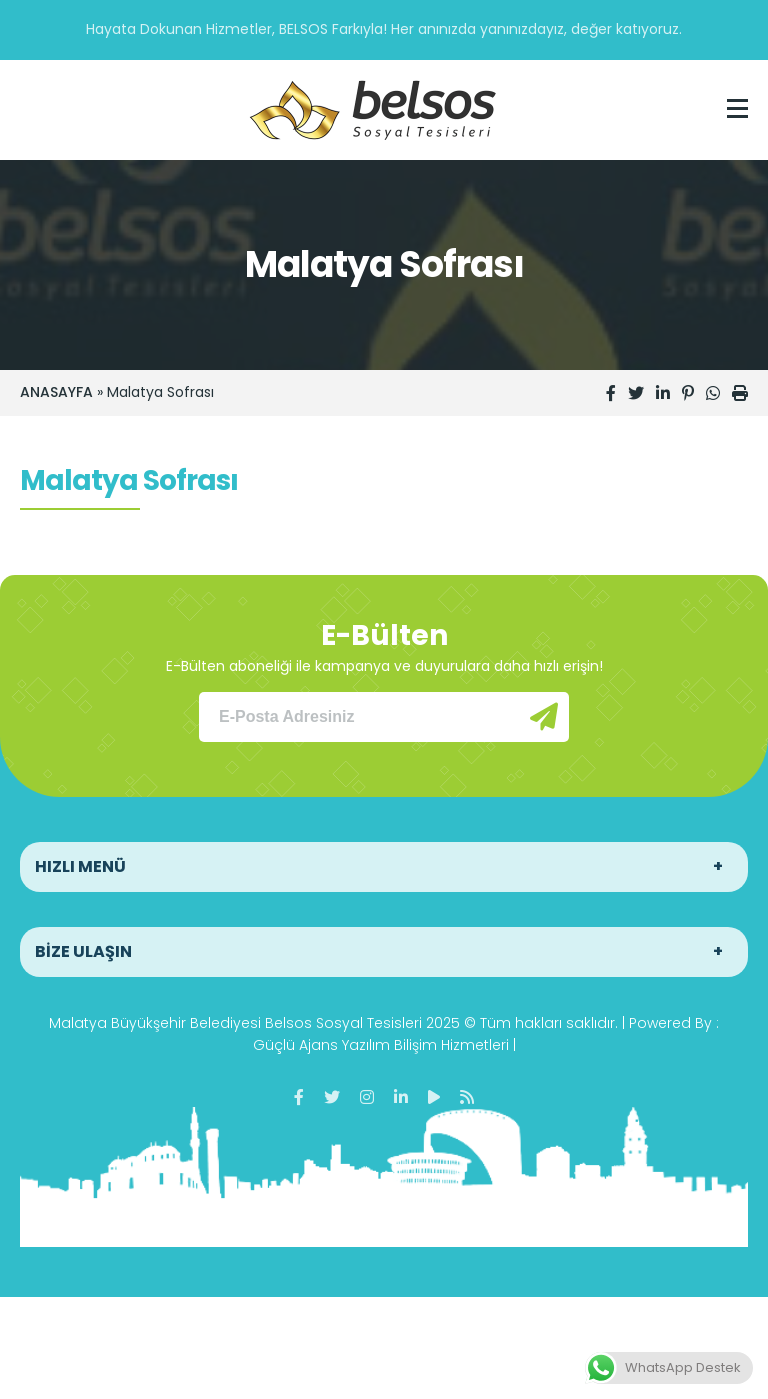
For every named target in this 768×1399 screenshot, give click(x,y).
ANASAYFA (56, 392)
